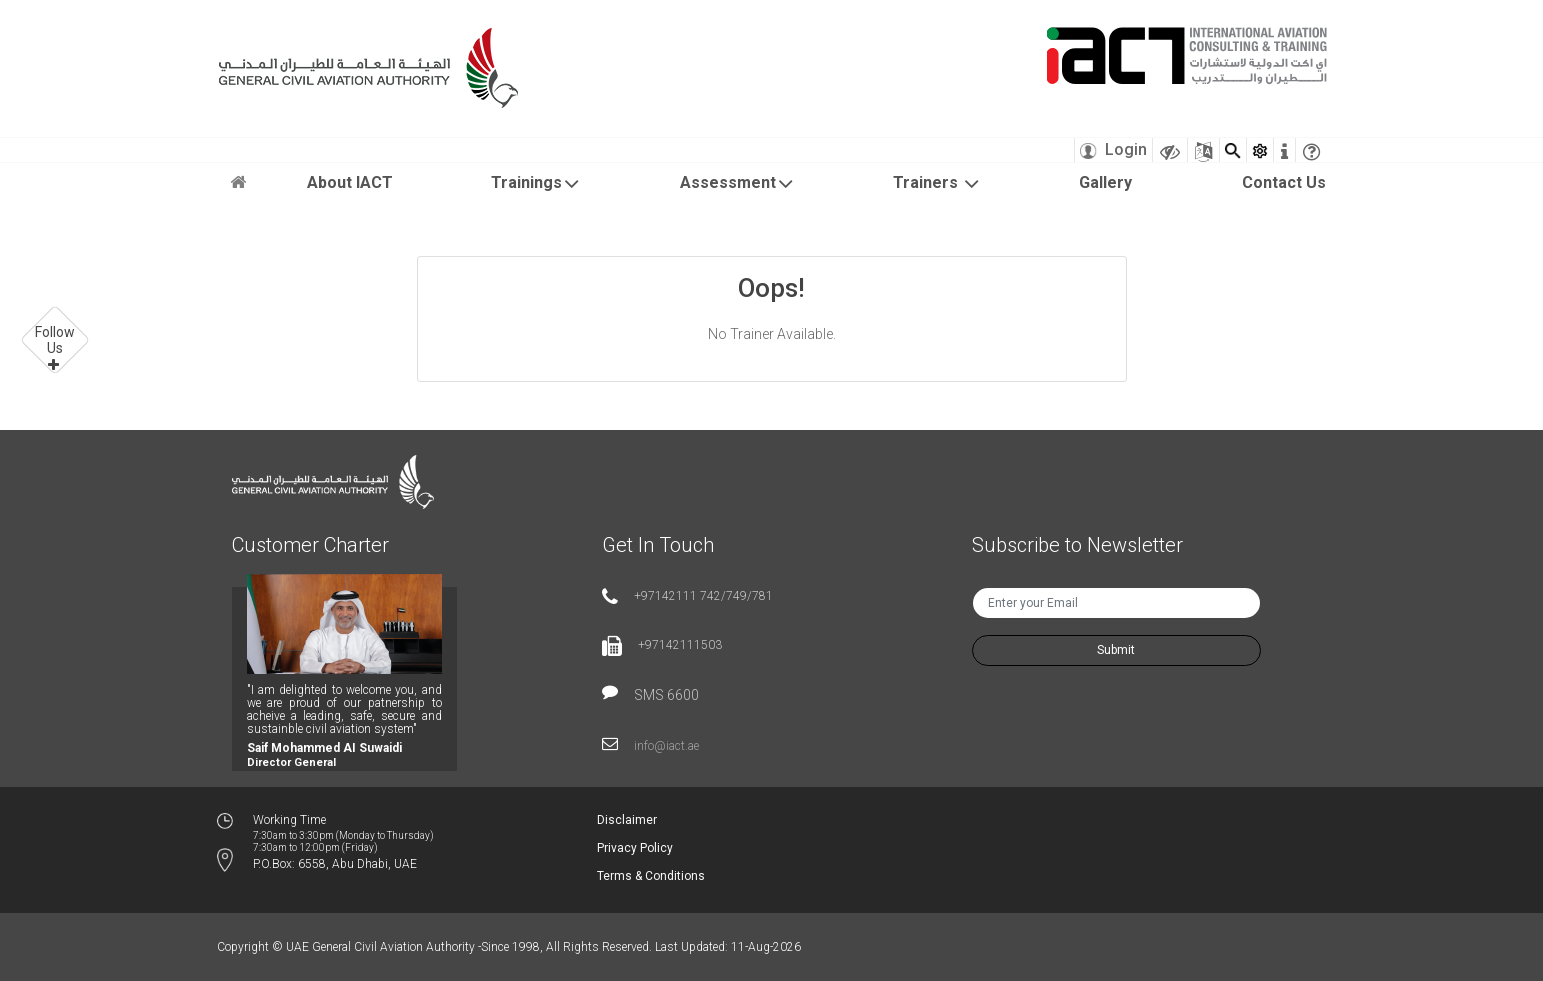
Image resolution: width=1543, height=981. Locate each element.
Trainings (536, 184)
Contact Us (1284, 182)
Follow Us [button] (55, 340)
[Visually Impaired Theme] (1170, 150)
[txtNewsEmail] (1116, 603)
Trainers (937, 184)
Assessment (737, 184)
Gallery (1105, 182)
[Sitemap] (1203, 150)
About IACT (350, 182)
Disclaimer (627, 820)
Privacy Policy (635, 848)
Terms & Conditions (651, 876)
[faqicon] (1311, 150)
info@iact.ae (666, 746)
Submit (1116, 650)
